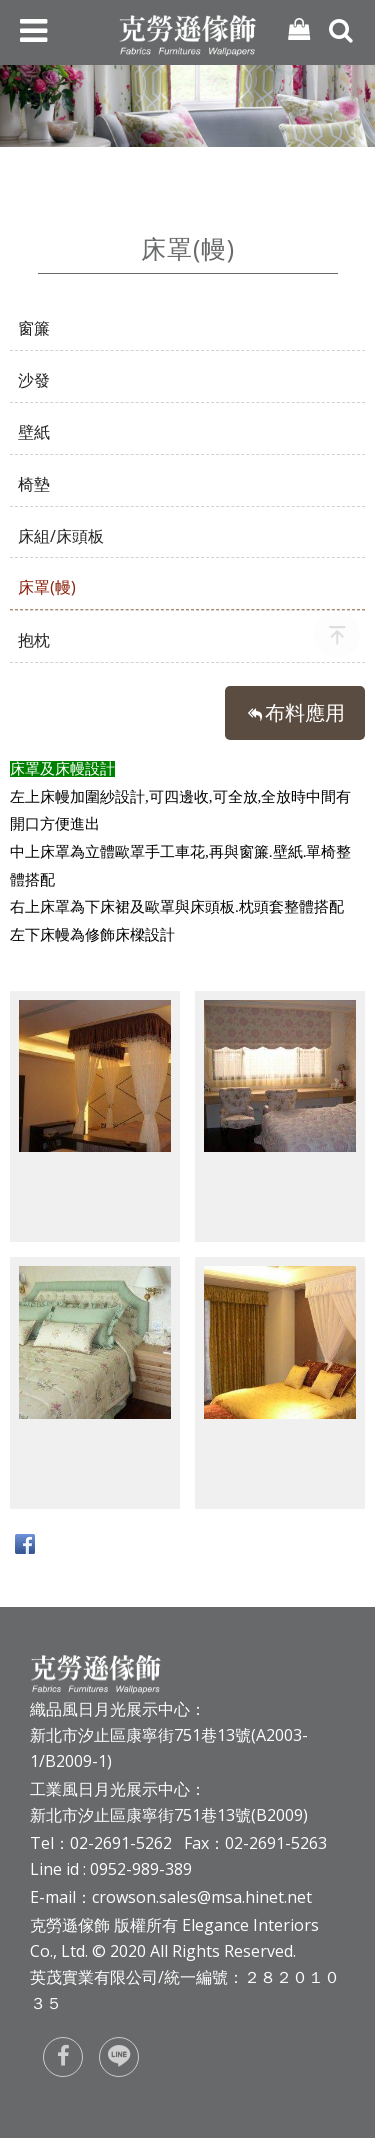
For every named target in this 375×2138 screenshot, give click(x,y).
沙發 (34, 380)
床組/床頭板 (61, 536)
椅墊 (34, 484)
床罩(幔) (47, 587)
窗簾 (34, 328)
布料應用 (305, 712)
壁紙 (34, 432)
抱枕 (34, 640)
